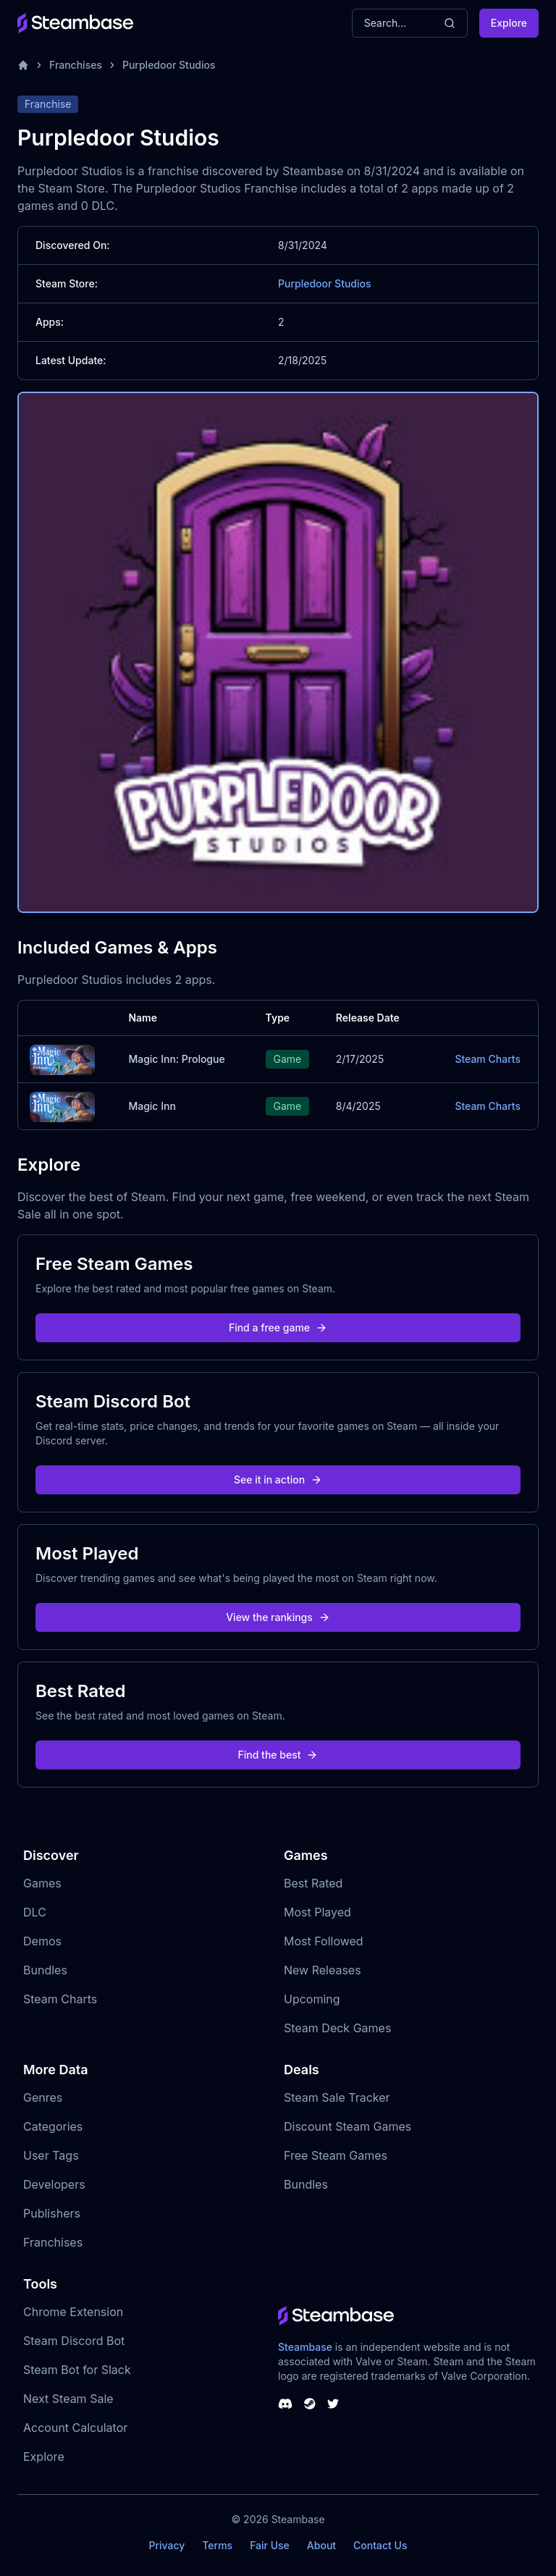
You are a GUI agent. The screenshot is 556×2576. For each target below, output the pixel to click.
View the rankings (278, 1617)
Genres (42, 2097)
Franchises (75, 65)
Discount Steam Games (347, 2126)
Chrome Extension (73, 2311)
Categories (53, 2126)
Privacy (166, 2545)
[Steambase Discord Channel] (285, 2403)
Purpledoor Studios (169, 65)
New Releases (322, 1970)
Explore (509, 23)
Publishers (51, 2213)
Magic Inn (151, 1106)
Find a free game (278, 1327)
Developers (54, 2184)
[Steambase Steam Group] (310, 2403)
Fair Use (270, 2545)
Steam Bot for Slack (77, 2369)
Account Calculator (75, 2427)
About (321, 2545)
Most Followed (323, 1941)
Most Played (317, 1912)
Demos (42, 1941)
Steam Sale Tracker (337, 2097)
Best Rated (313, 1883)
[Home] (23, 65)
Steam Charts (488, 1059)
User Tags (51, 2155)
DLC (34, 1912)
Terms (217, 2545)
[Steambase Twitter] (333, 2403)
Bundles (45, 1970)
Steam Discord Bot (74, 2340)
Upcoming (312, 1999)
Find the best (278, 1754)
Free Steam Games (335, 2155)
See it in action (278, 1479)
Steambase (305, 2347)
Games (42, 1883)
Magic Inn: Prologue (176, 1059)
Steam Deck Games (337, 2028)
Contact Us (380, 2545)
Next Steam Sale (68, 2398)
